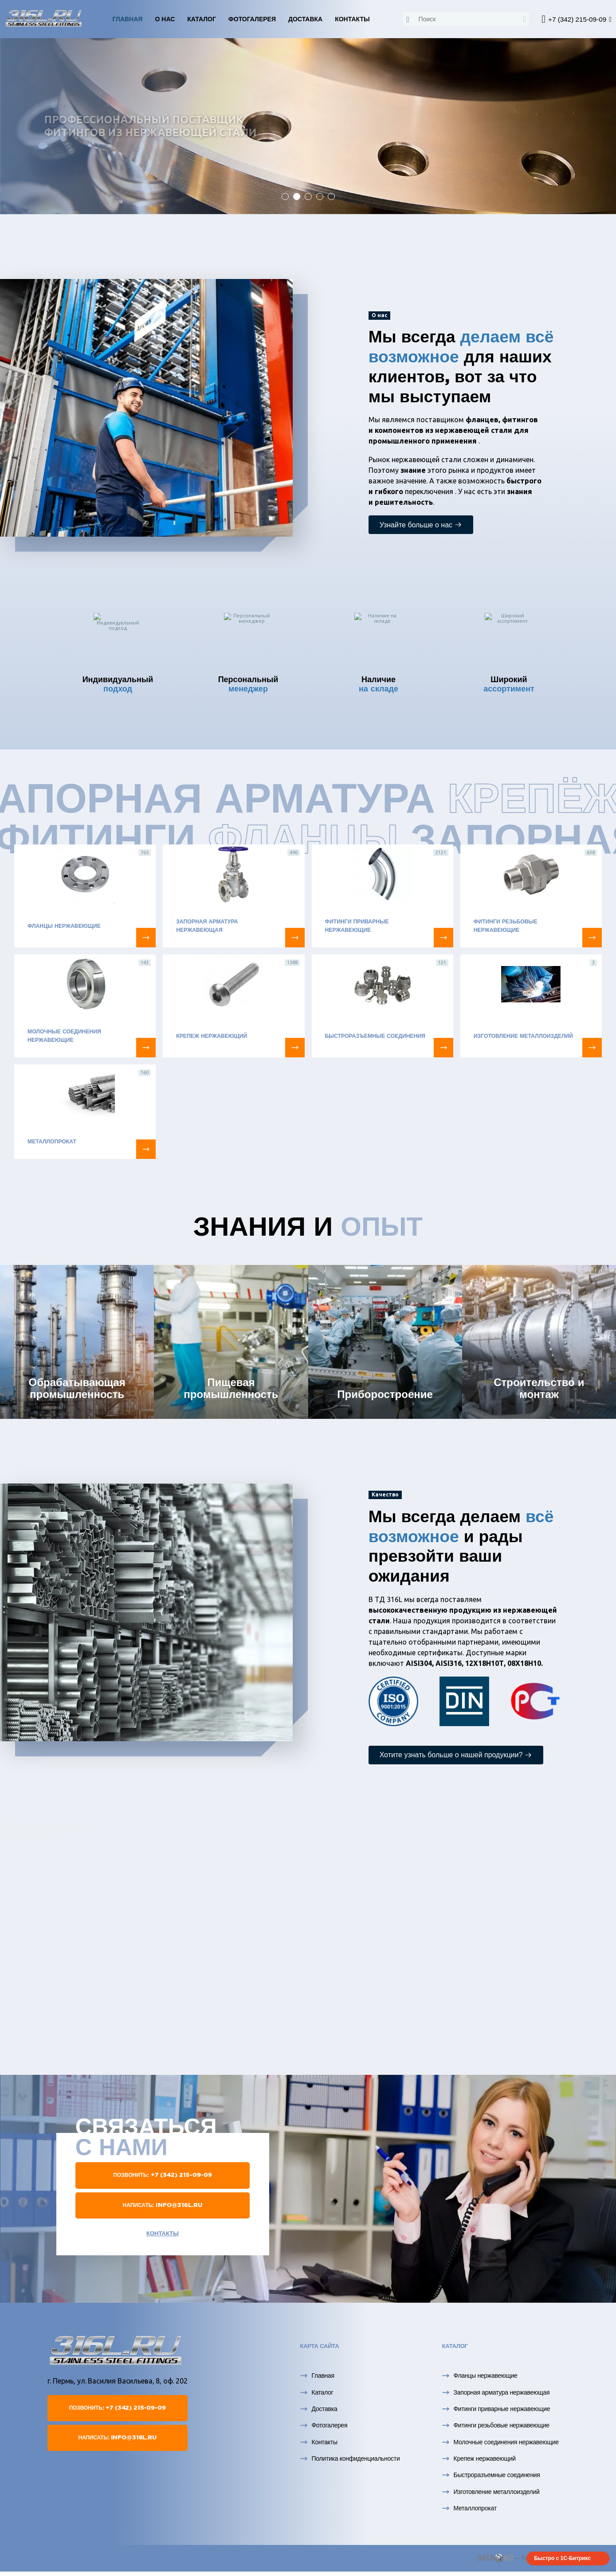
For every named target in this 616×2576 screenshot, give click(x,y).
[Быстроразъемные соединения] (443, 1047)
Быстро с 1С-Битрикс (562, 2558)
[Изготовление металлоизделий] (592, 1047)
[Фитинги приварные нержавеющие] (443, 937)
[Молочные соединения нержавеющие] (146, 1047)
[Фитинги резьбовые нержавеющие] (592, 937)
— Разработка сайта (523, 2558)
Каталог (201, 19)
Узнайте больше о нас (421, 525)
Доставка (305, 19)
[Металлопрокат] (146, 1149)
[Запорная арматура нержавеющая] (295, 937)
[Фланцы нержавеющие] (146, 937)
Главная (127, 19)
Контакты (352, 19)
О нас (165, 19)
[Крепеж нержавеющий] (295, 1047)
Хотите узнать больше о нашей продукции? (456, 1755)
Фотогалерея (252, 19)
